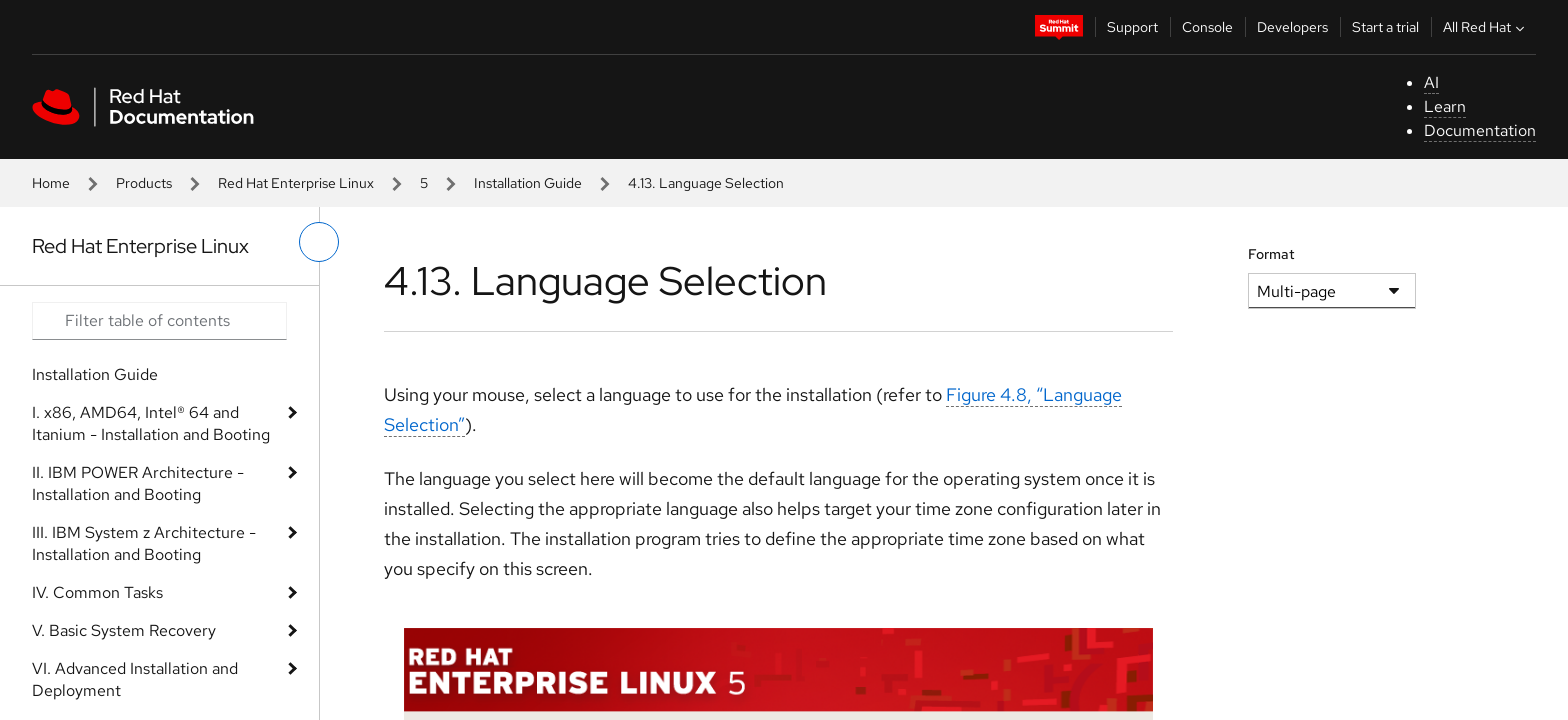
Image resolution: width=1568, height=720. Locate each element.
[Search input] (159, 321)
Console (1207, 27)
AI (1431, 82)
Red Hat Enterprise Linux (296, 183)
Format (1271, 254)
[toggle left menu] (319, 242)
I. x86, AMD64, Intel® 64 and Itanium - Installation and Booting (151, 423)
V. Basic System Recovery (124, 630)
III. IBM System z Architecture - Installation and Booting (144, 543)
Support (1132, 27)
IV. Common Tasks (97, 592)
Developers (1292, 27)
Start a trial (1385, 27)
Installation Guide (528, 183)
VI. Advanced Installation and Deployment (135, 679)
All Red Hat (1486, 27)
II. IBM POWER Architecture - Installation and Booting (138, 483)
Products (144, 183)
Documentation (1480, 130)
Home (51, 183)
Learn (1445, 106)
